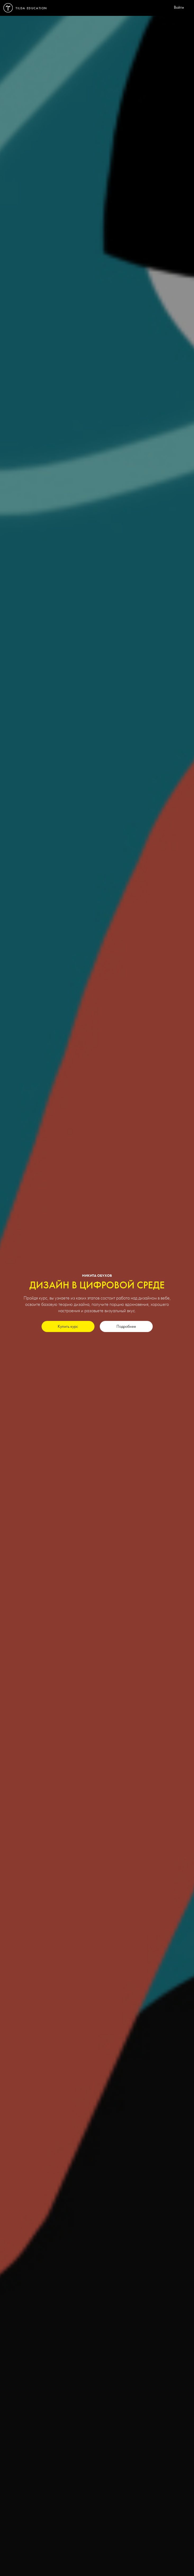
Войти (179, 8)
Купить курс (68, 1327)
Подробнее (126, 1327)
